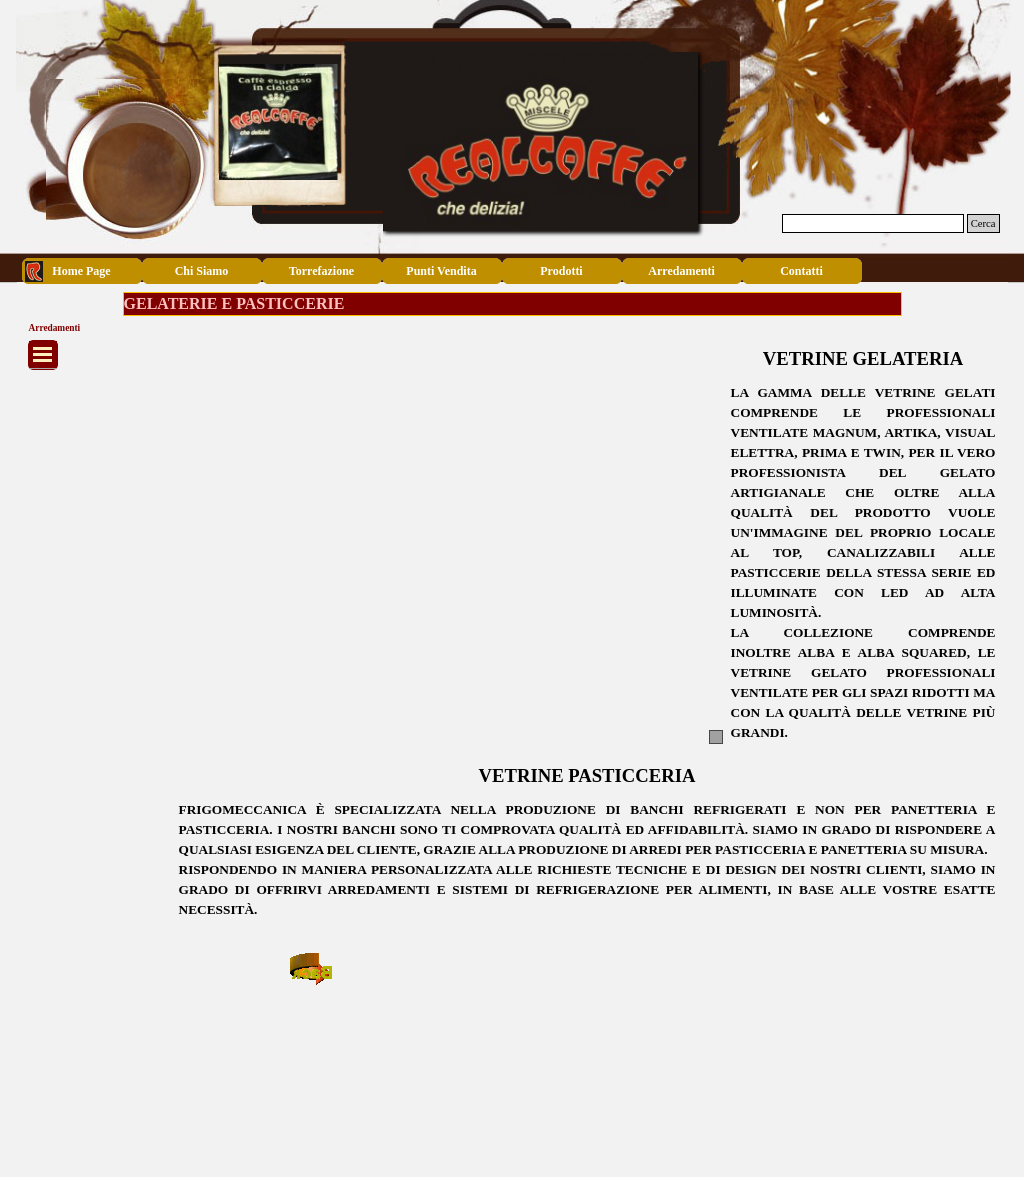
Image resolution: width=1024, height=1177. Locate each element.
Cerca (983, 223)
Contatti (801, 271)
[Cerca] (873, 223)
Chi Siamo (202, 271)
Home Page (81, 271)
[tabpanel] (863, 563)
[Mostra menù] (43, 355)
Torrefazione (321, 271)
